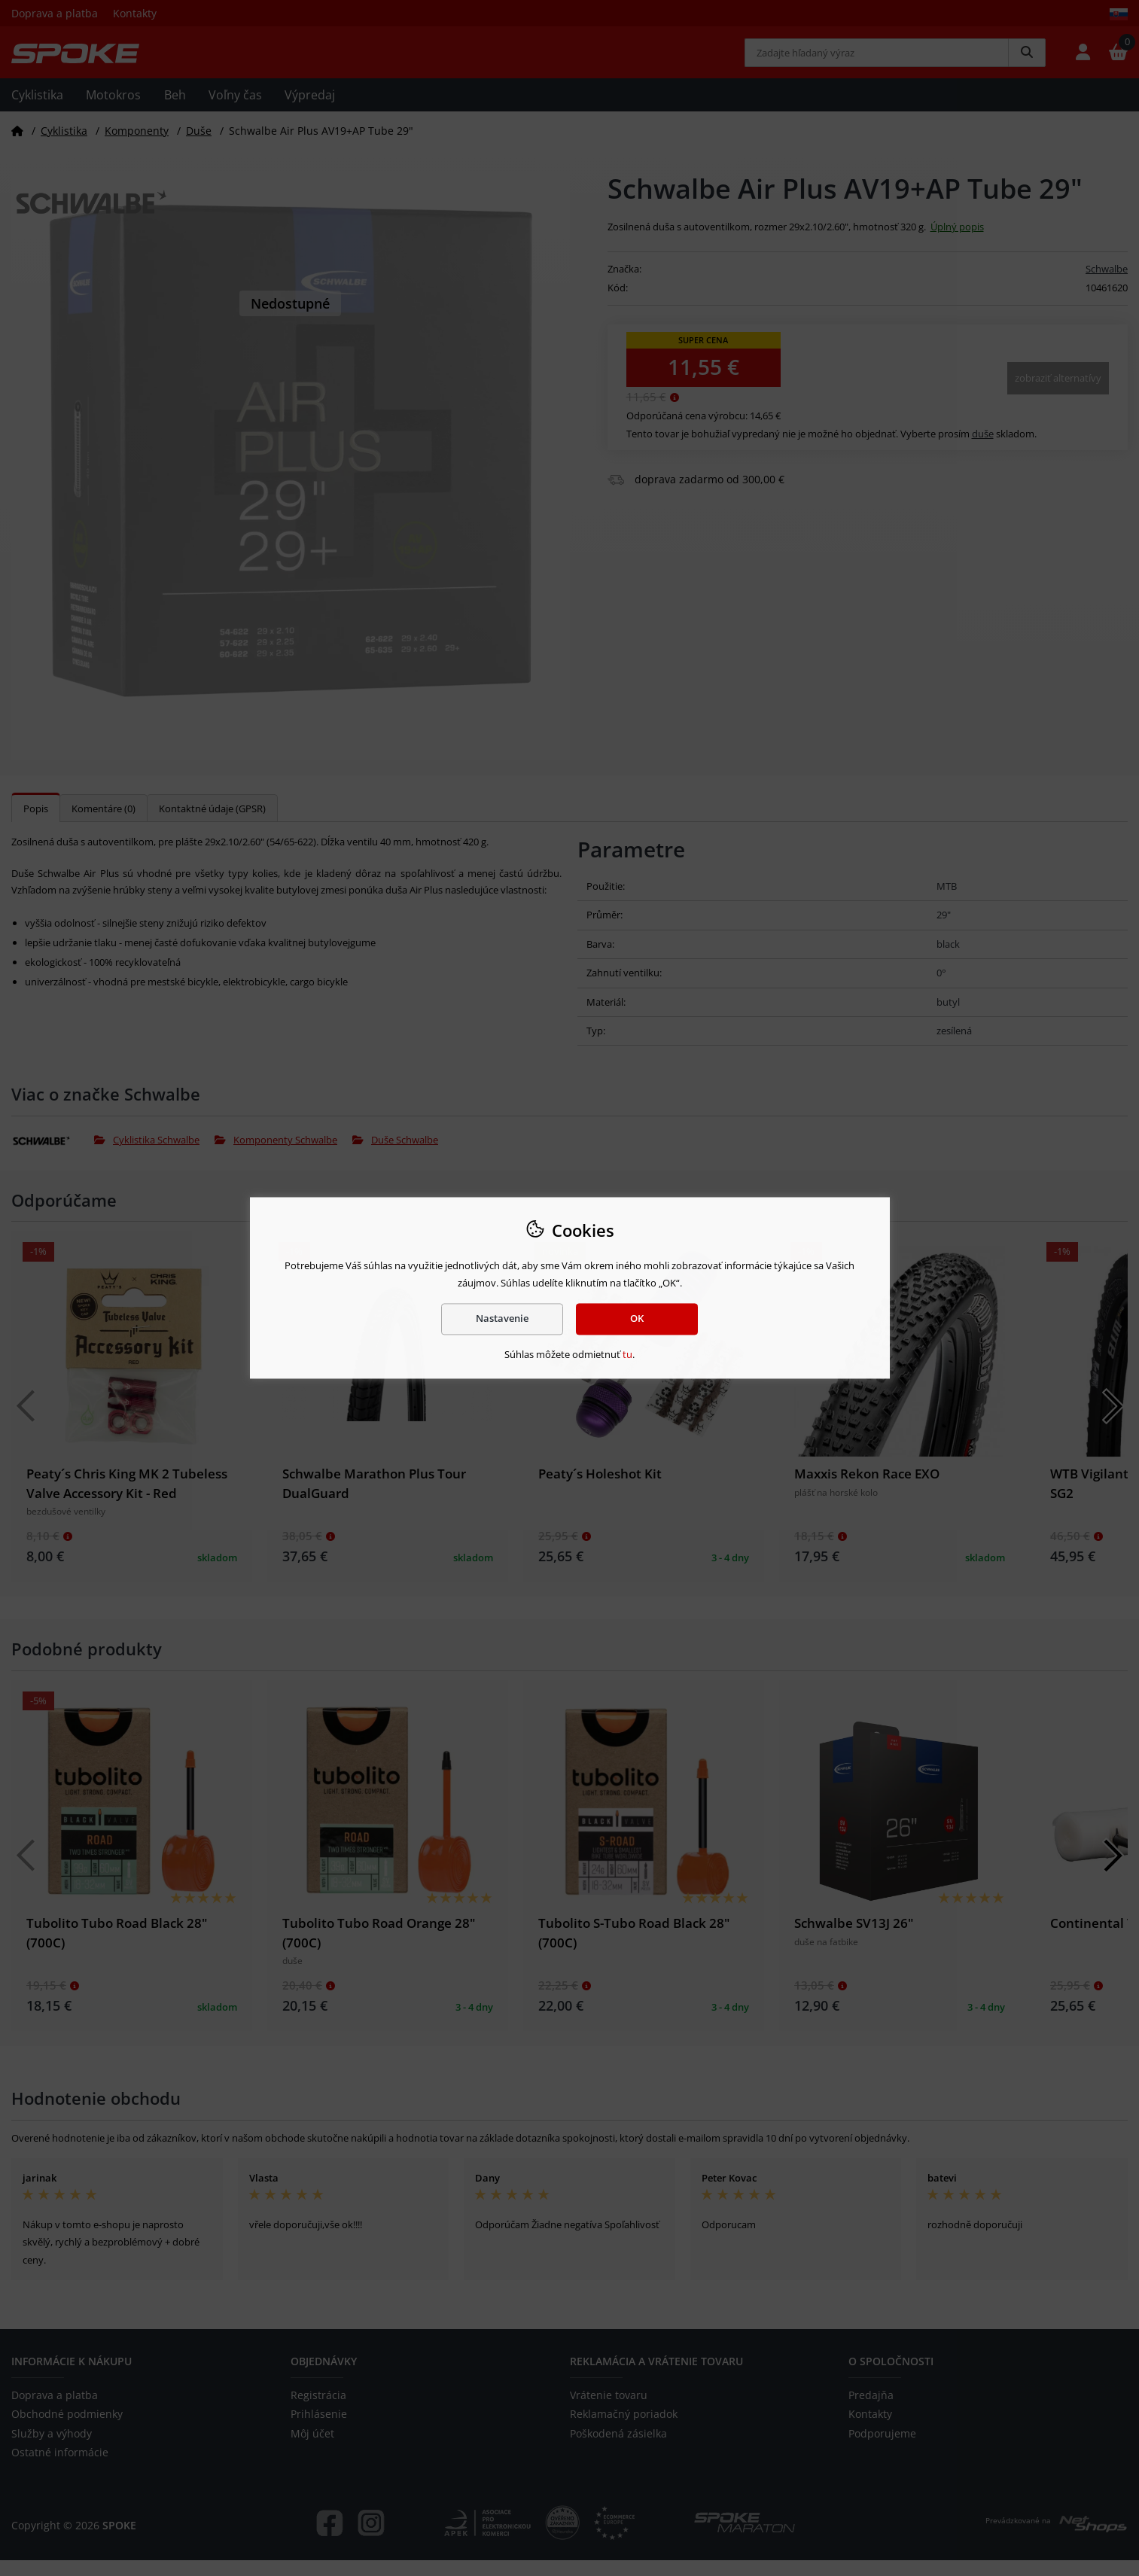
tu (627, 1354)
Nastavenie (502, 1319)
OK (637, 1319)
